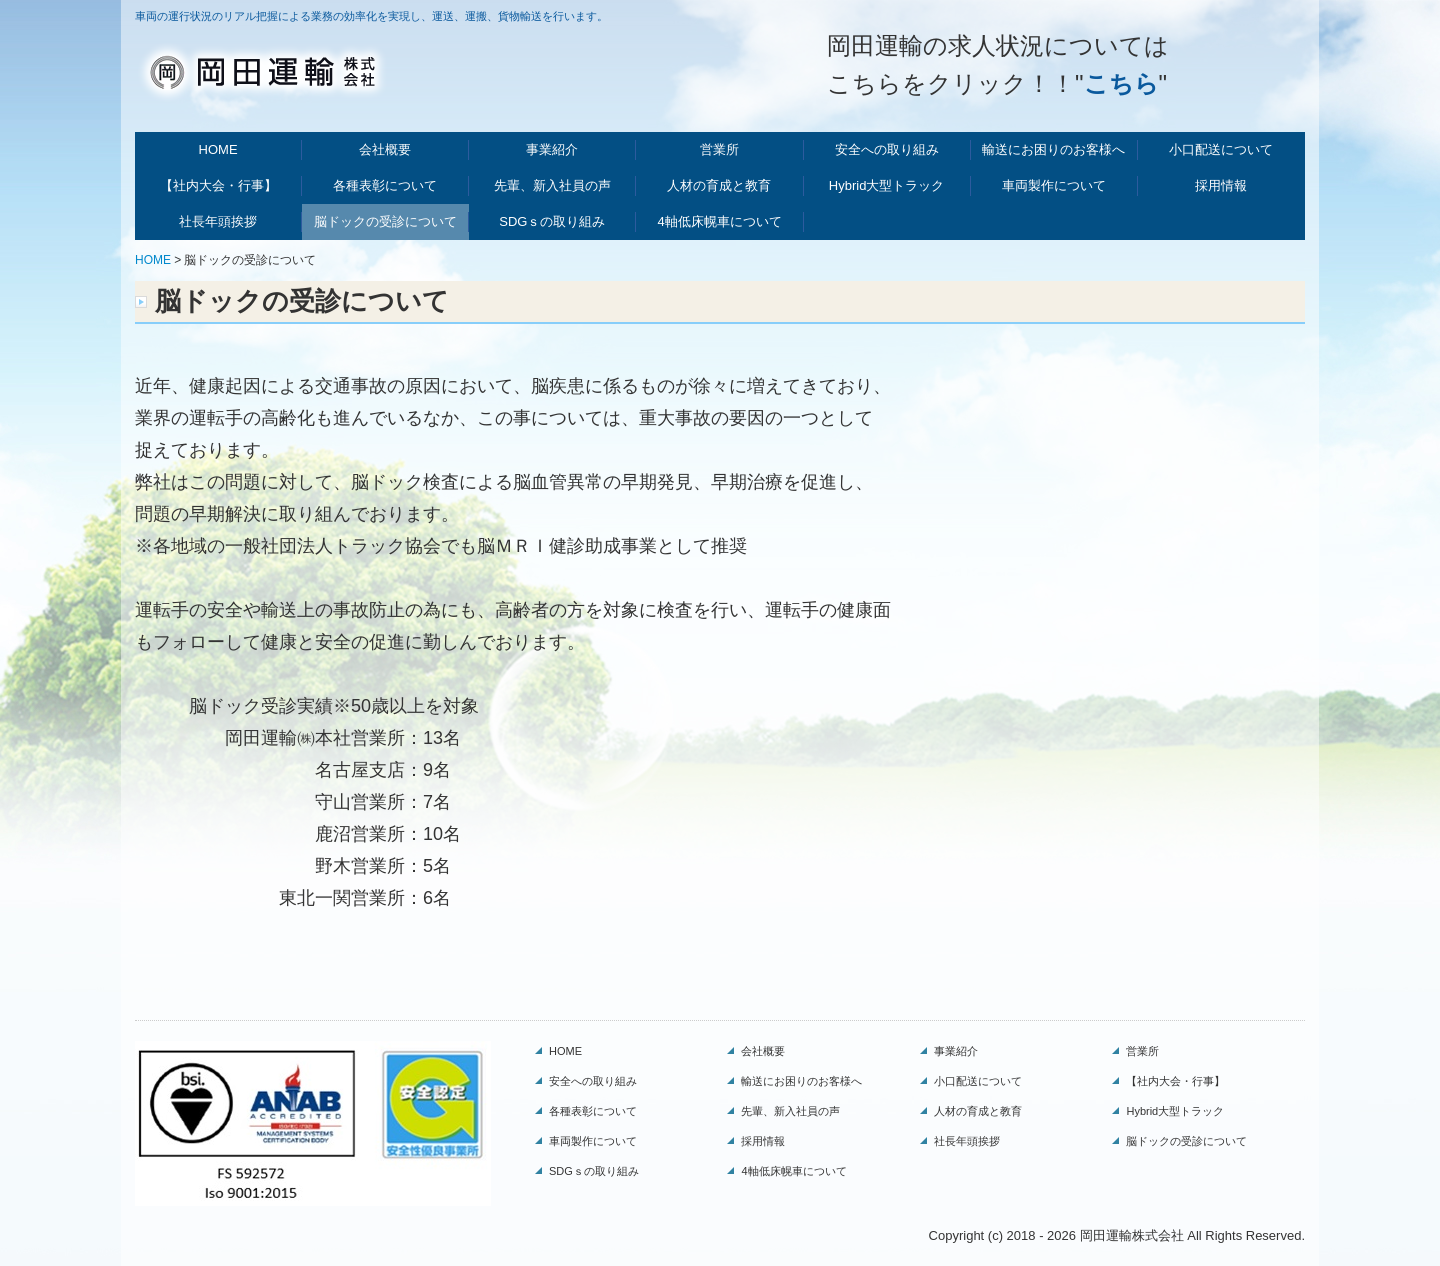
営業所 (719, 149)
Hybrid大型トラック (887, 185)
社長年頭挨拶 (218, 221)
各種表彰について (385, 185)
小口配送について (1221, 149)
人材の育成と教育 (719, 185)
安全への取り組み (887, 149)
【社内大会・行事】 (218, 185)
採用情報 (1221, 185)
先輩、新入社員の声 (552, 185)
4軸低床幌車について (719, 221)
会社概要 (385, 149)
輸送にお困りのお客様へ (1053, 149)
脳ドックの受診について (385, 221)
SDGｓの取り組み (552, 221)
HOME (218, 149)
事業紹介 (552, 149)
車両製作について (1054, 185)
